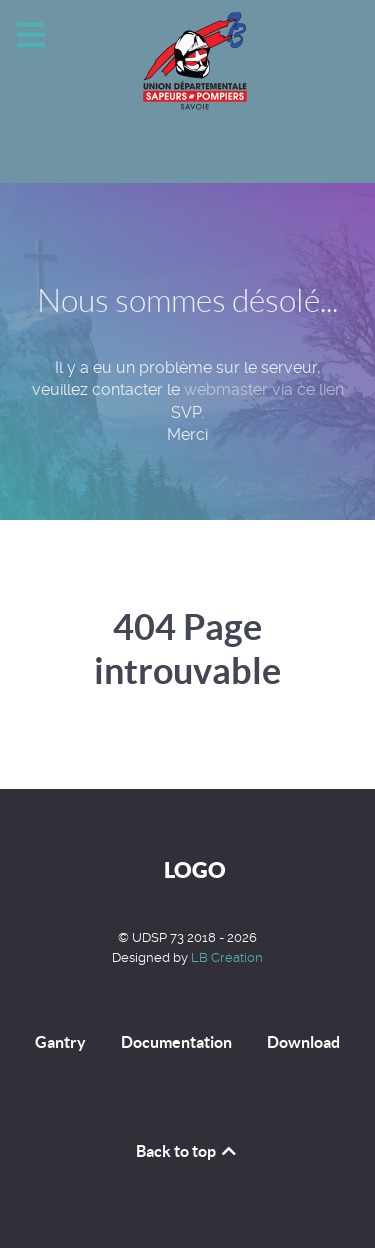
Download (303, 1042)
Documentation (176, 1042)
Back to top (187, 1151)
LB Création (227, 957)
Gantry (60, 1042)
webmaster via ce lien (264, 389)
